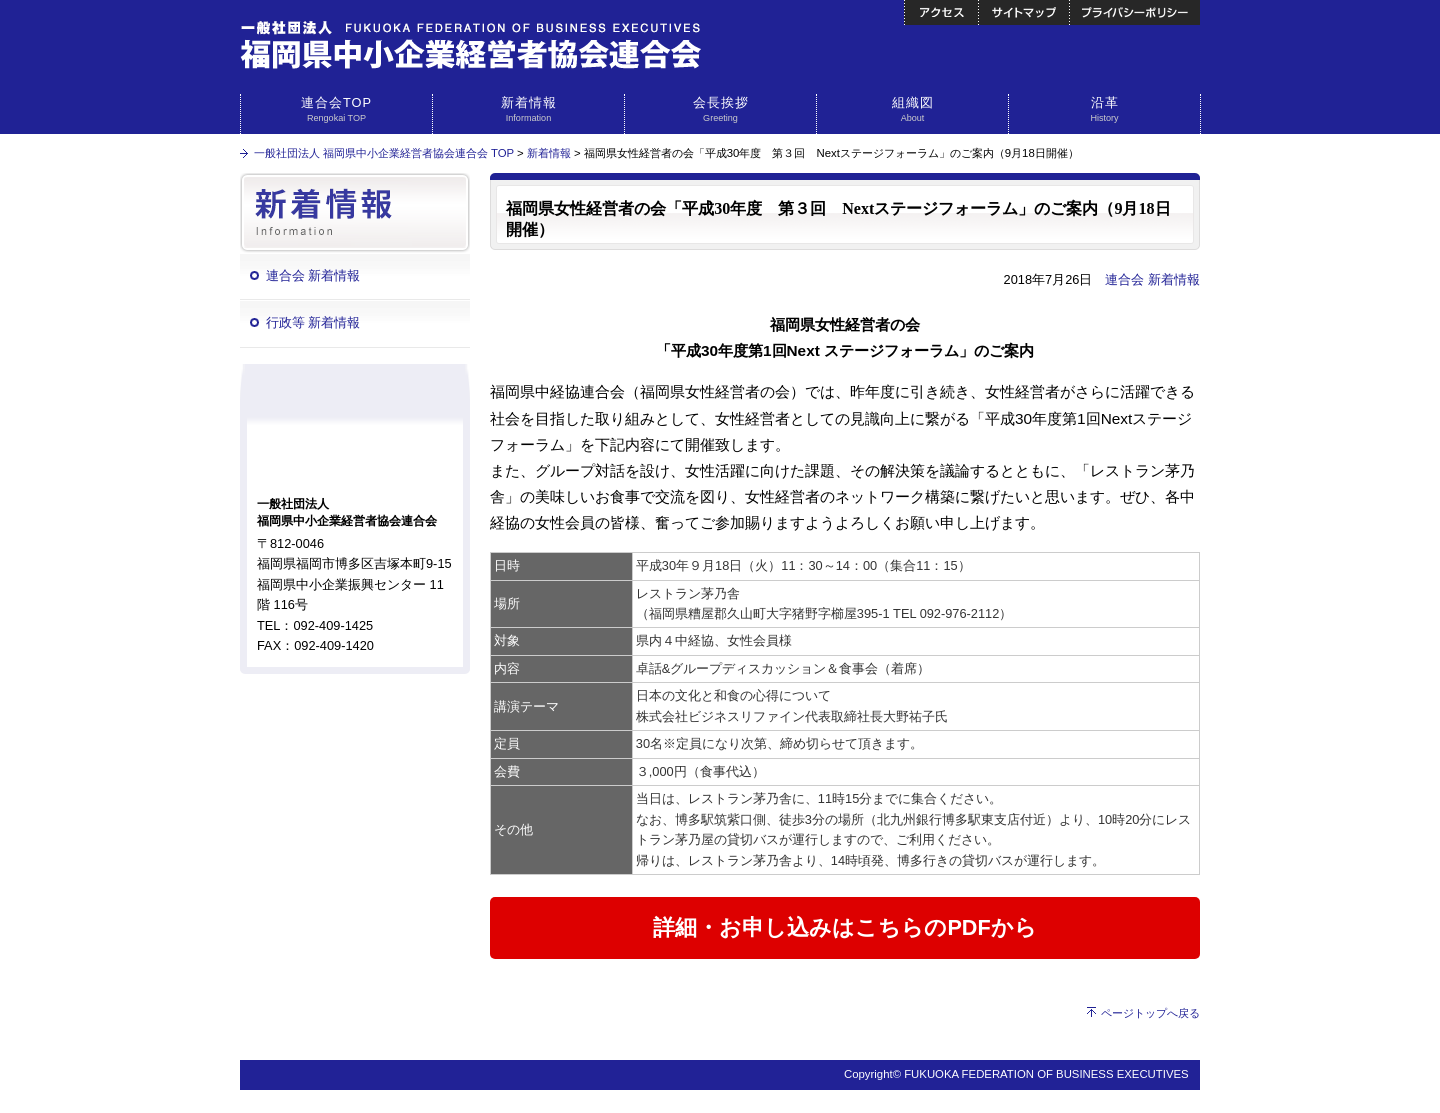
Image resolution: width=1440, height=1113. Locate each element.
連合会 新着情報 (313, 275)
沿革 (1104, 110)
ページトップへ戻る (1150, 1013)
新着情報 (528, 110)
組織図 (912, 110)
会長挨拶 (720, 110)
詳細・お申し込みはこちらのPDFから (844, 927)
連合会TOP (336, 110)
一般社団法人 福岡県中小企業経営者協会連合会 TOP (384, 153)
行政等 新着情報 (313, 322)
